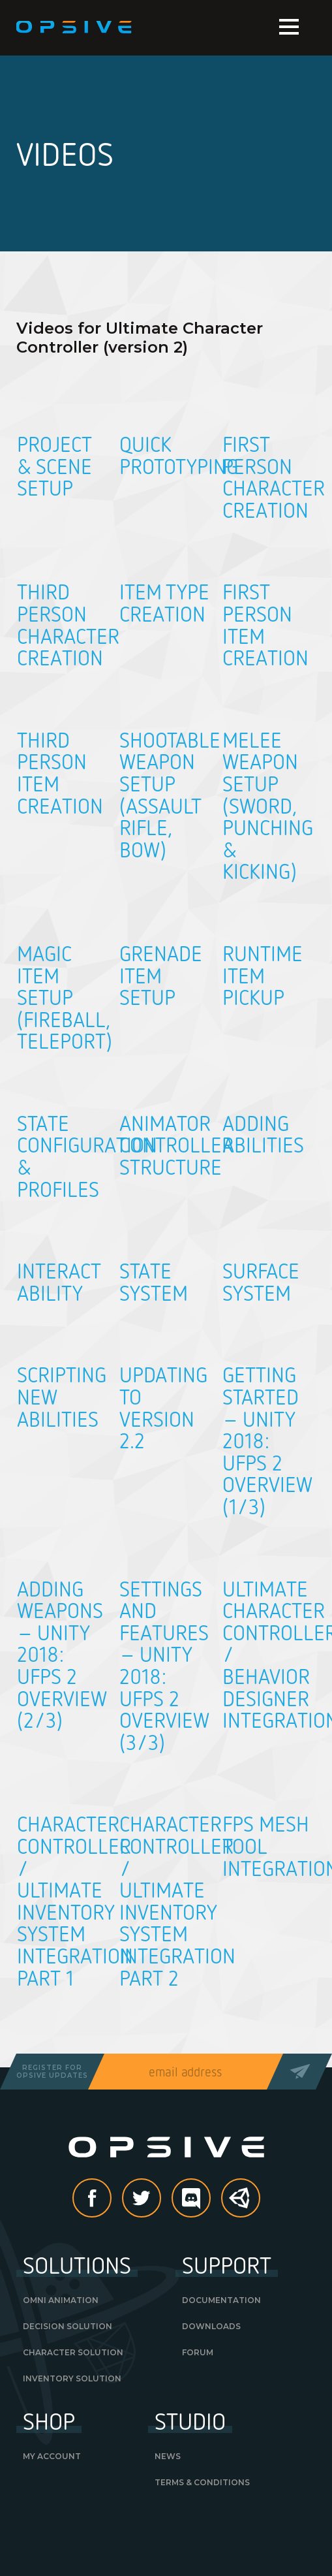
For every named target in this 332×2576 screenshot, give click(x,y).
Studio (190, 2420)
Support (226, 2264)
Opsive (74, 27)
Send (299, 2071)
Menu (289, 27)
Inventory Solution (72, 2378)
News (168, 2456)
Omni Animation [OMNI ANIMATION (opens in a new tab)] (60, 2300)
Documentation (221, 2300)
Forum (197, 2352)
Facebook (111, 2199)
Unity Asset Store (241, 2205)
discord (210, 2199)
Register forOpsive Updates (52, 2071)
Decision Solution (67, 2326)
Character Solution (73, 2352)
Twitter (160, 2199)
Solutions (77, 2264)
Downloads (211, 2326)
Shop (49, 2420)
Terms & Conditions (202, 2482)
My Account (52, 2456)
